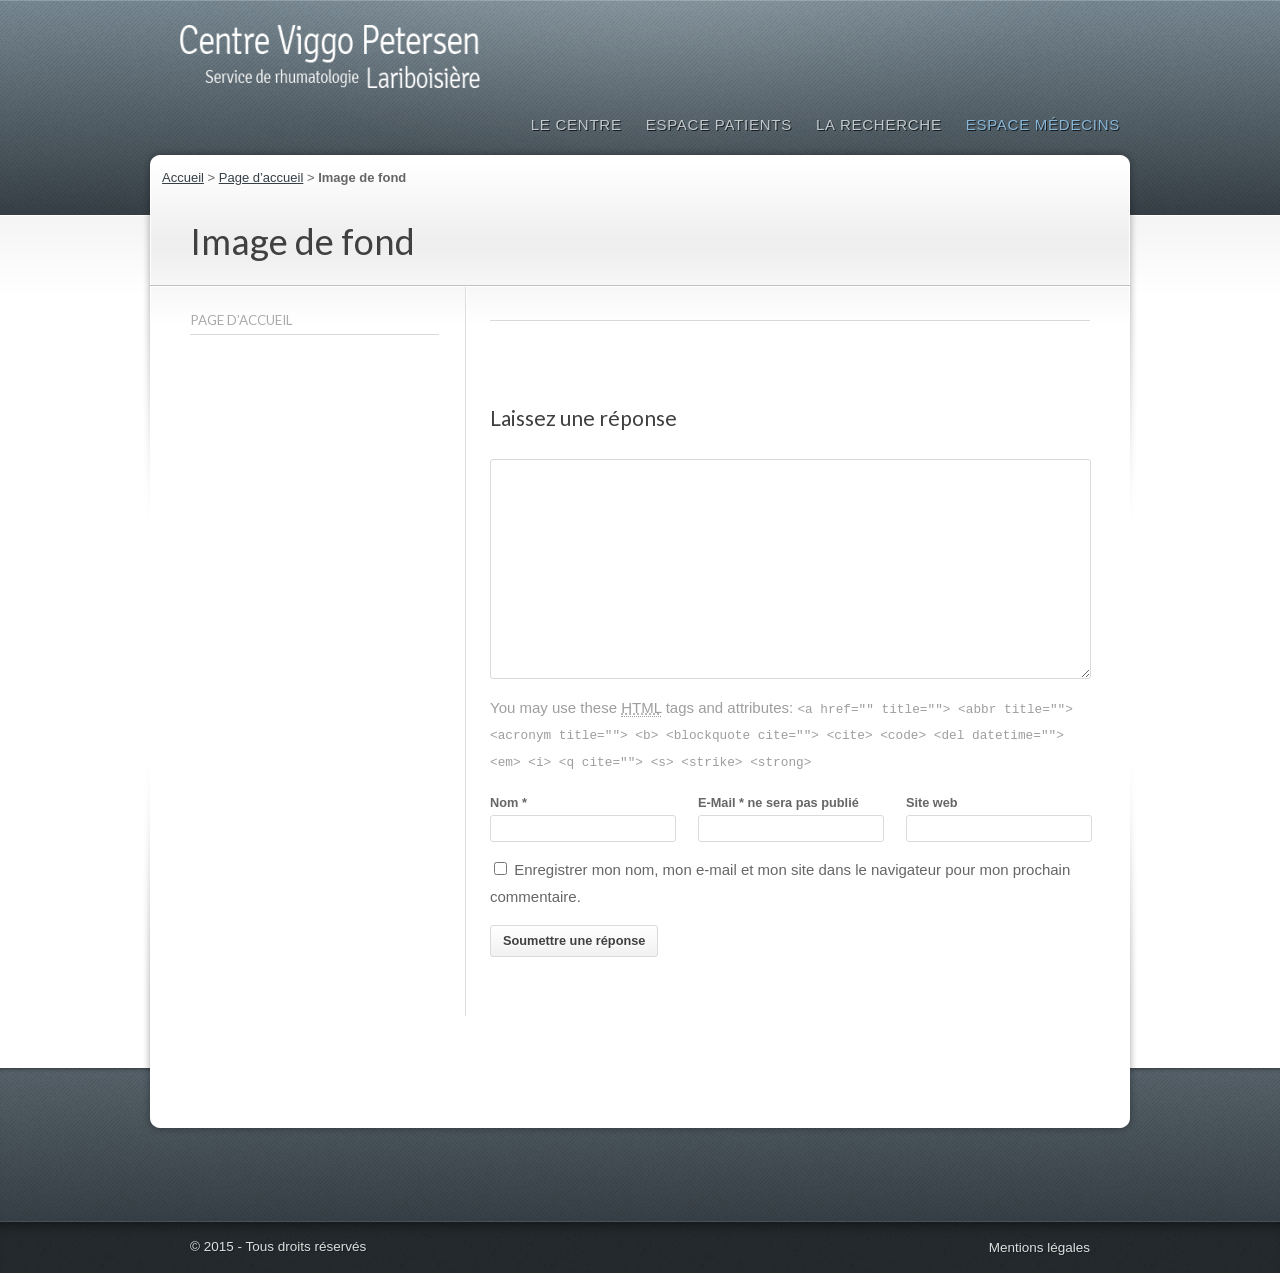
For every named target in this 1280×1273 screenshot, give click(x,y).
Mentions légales (1039, 1247)
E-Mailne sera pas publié (778, 802)
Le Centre (576, 124)
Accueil (183, 177)
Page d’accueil (261, 177)
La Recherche (879, 124)
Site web (932, 802)
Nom (508, 802)
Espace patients (719, 124)
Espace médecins (1043, 124)
